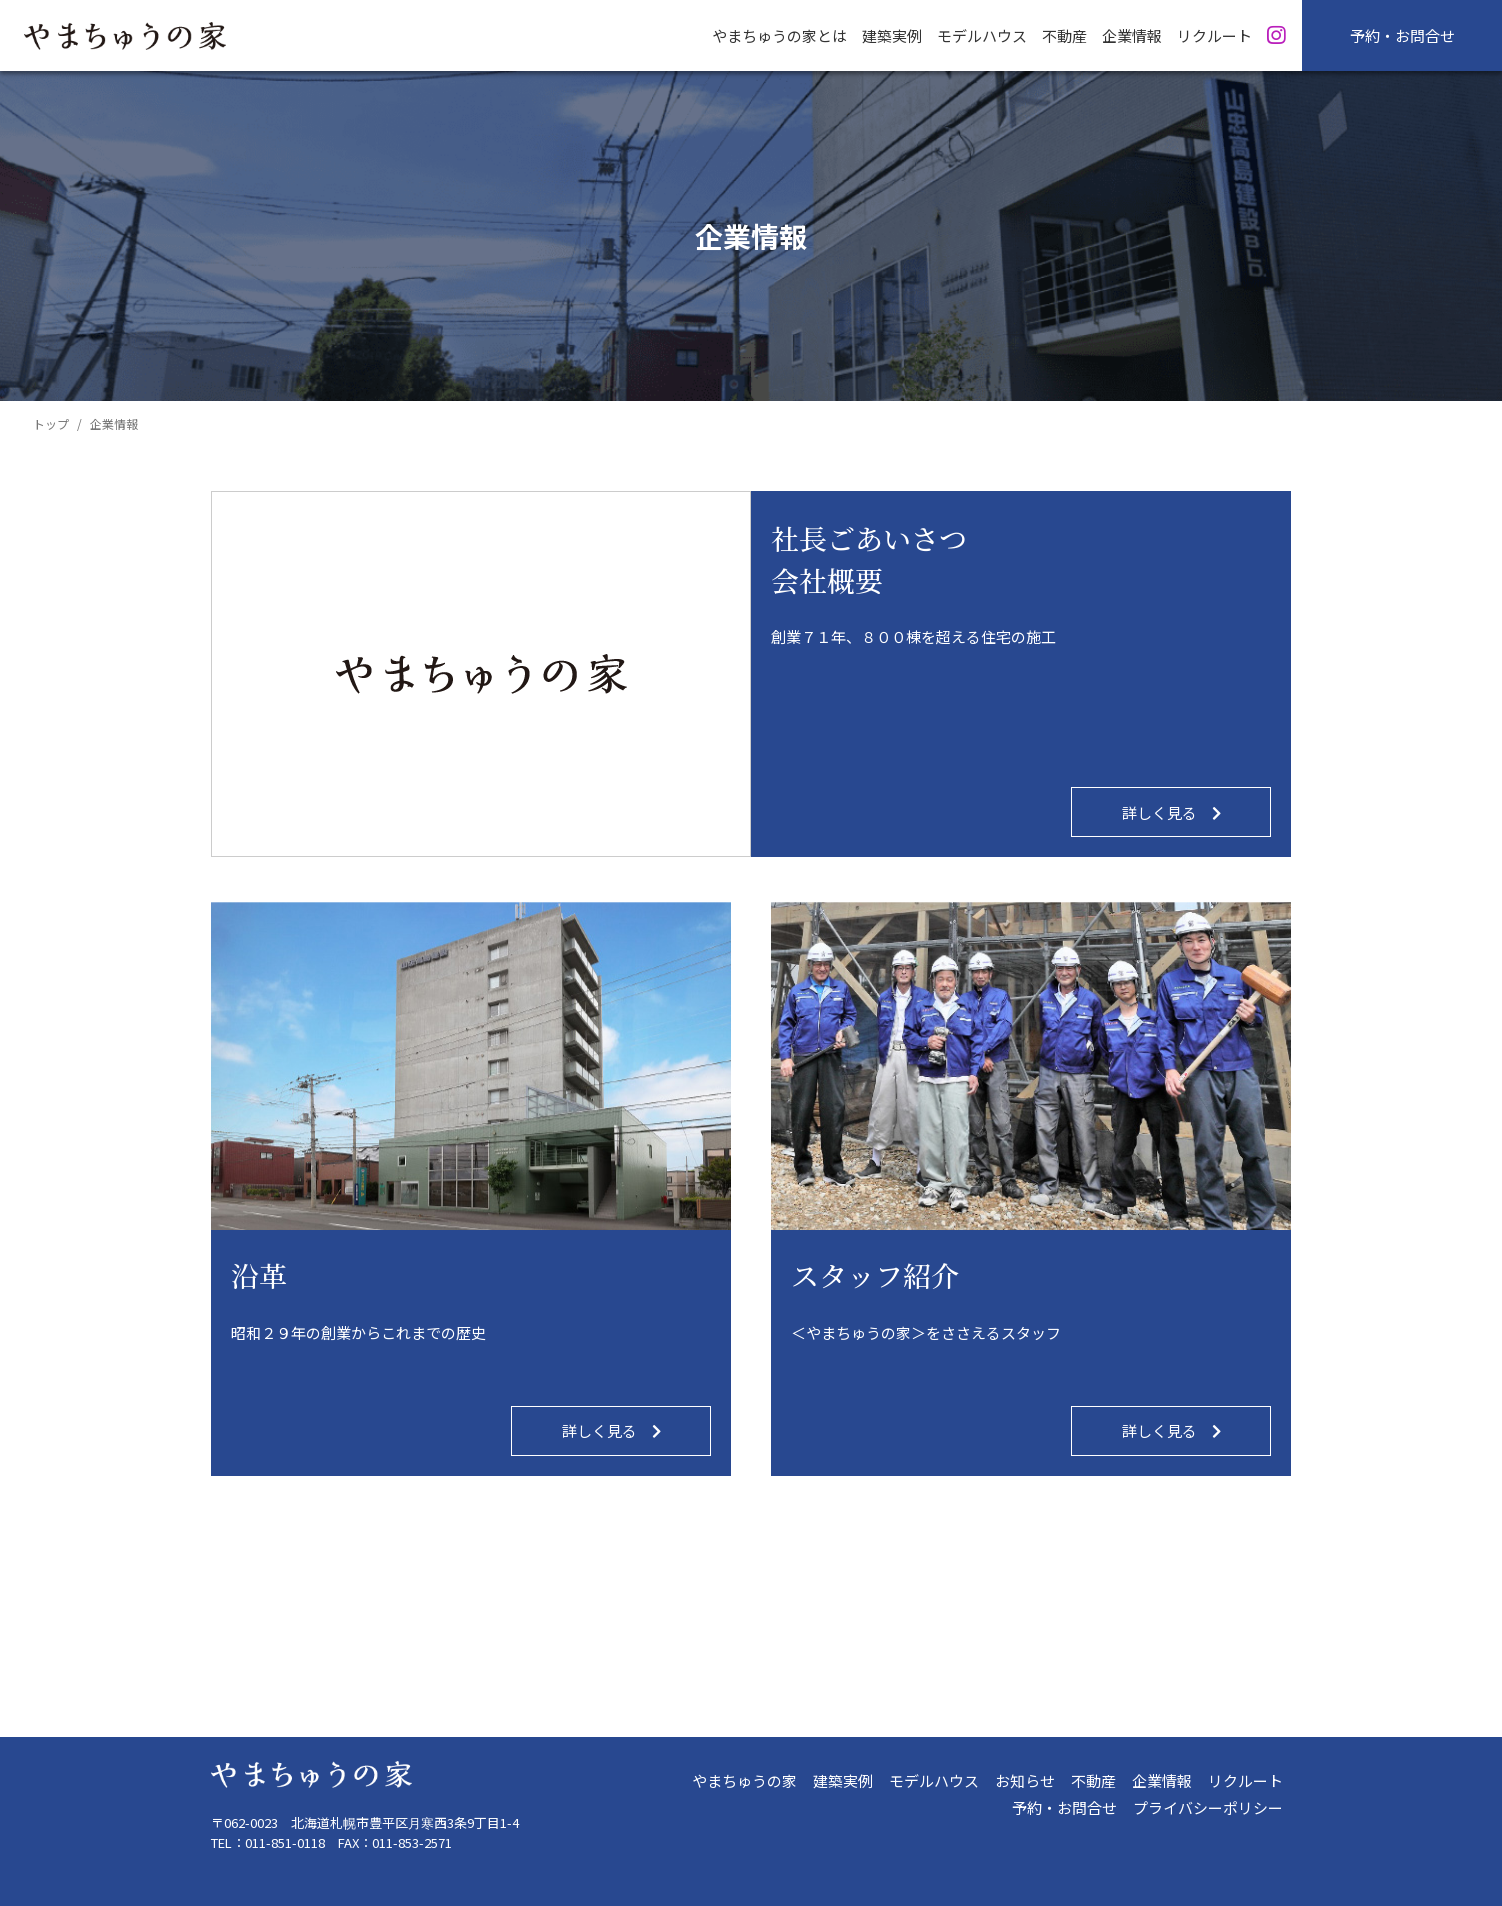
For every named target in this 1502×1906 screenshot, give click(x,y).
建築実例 (843, 1780)
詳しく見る (1171, 812)
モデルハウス (934, 1780)
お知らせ (1025, 1780)
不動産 (1093, 1780)
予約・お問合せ (1402, 35)
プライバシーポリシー (1208, 1807)
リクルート (1245, 1780)
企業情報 (1162, 1780)
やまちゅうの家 (744, 1780)
